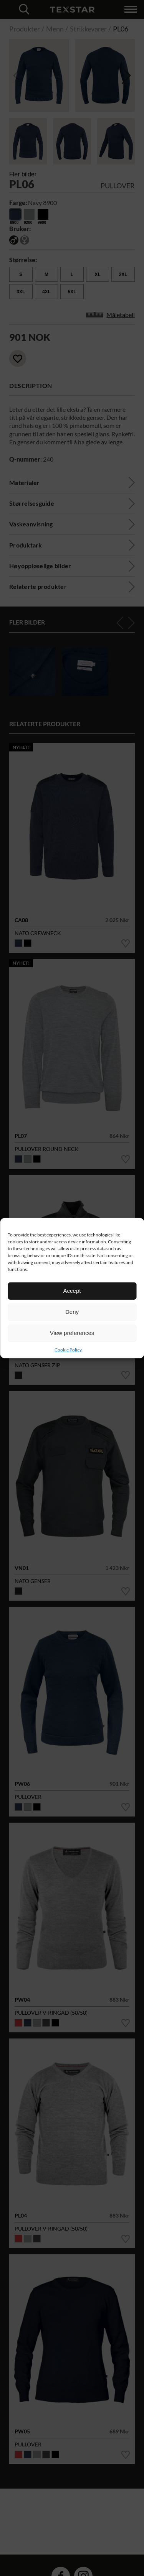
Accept (72, 1290)
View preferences (72, 1333)
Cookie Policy (68, 1349)
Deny (72, 1312)
